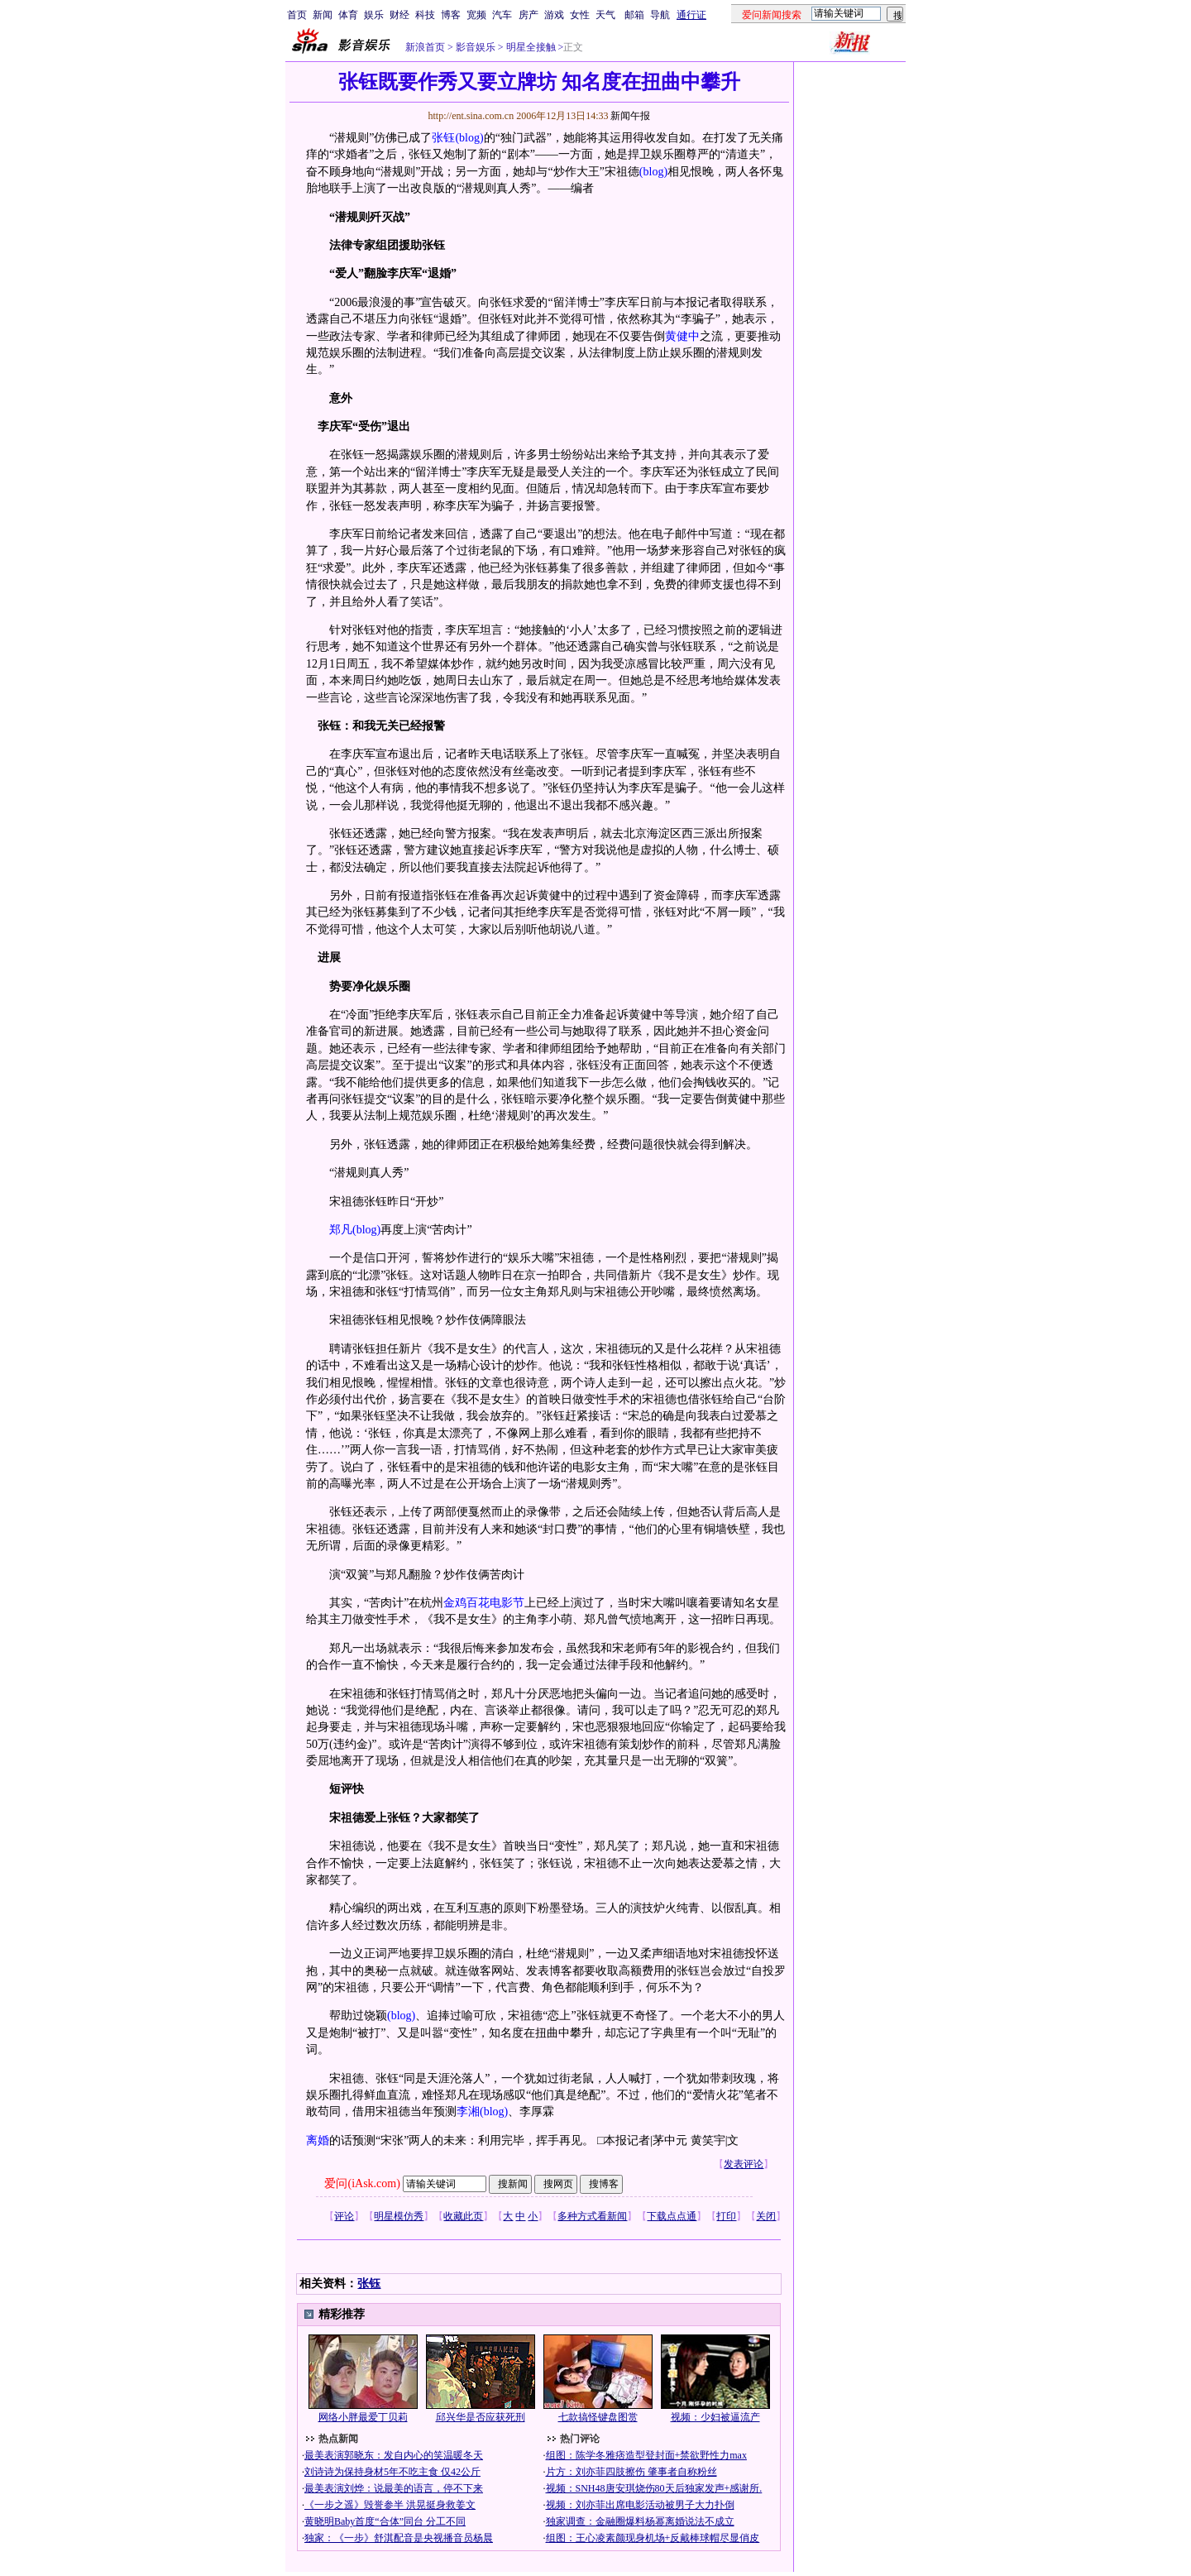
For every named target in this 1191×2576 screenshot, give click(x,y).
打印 (726, 2216)
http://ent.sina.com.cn (472, 116)
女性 (580, 15)
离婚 (317, 2140)
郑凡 (340, 1229)
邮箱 (634, 15)
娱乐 (374, 15)
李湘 (468, 2111)
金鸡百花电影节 (483, 1603)
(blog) (469, 138)
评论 (344, 2216)
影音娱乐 (475, 47)
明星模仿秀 (398, 2216)
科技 (425, 15)
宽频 (476, 15)
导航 (660, 15)
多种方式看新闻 (592, 2216)
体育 (348, 15)
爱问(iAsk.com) (361, 2183)
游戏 (554, 15)
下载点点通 (671, 2216)
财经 (399, 15)
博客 (451, 15)
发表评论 (743, 2164)
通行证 (691, 15)
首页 (297, 15)
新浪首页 (425, 47)
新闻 (322, 15)
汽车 (502, 15)
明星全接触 (530, 47)
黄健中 (682, 336)
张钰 (443, 138)
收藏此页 (463, 2216)
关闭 (766, 2216)
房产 (528, 15)
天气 (605, 15)
